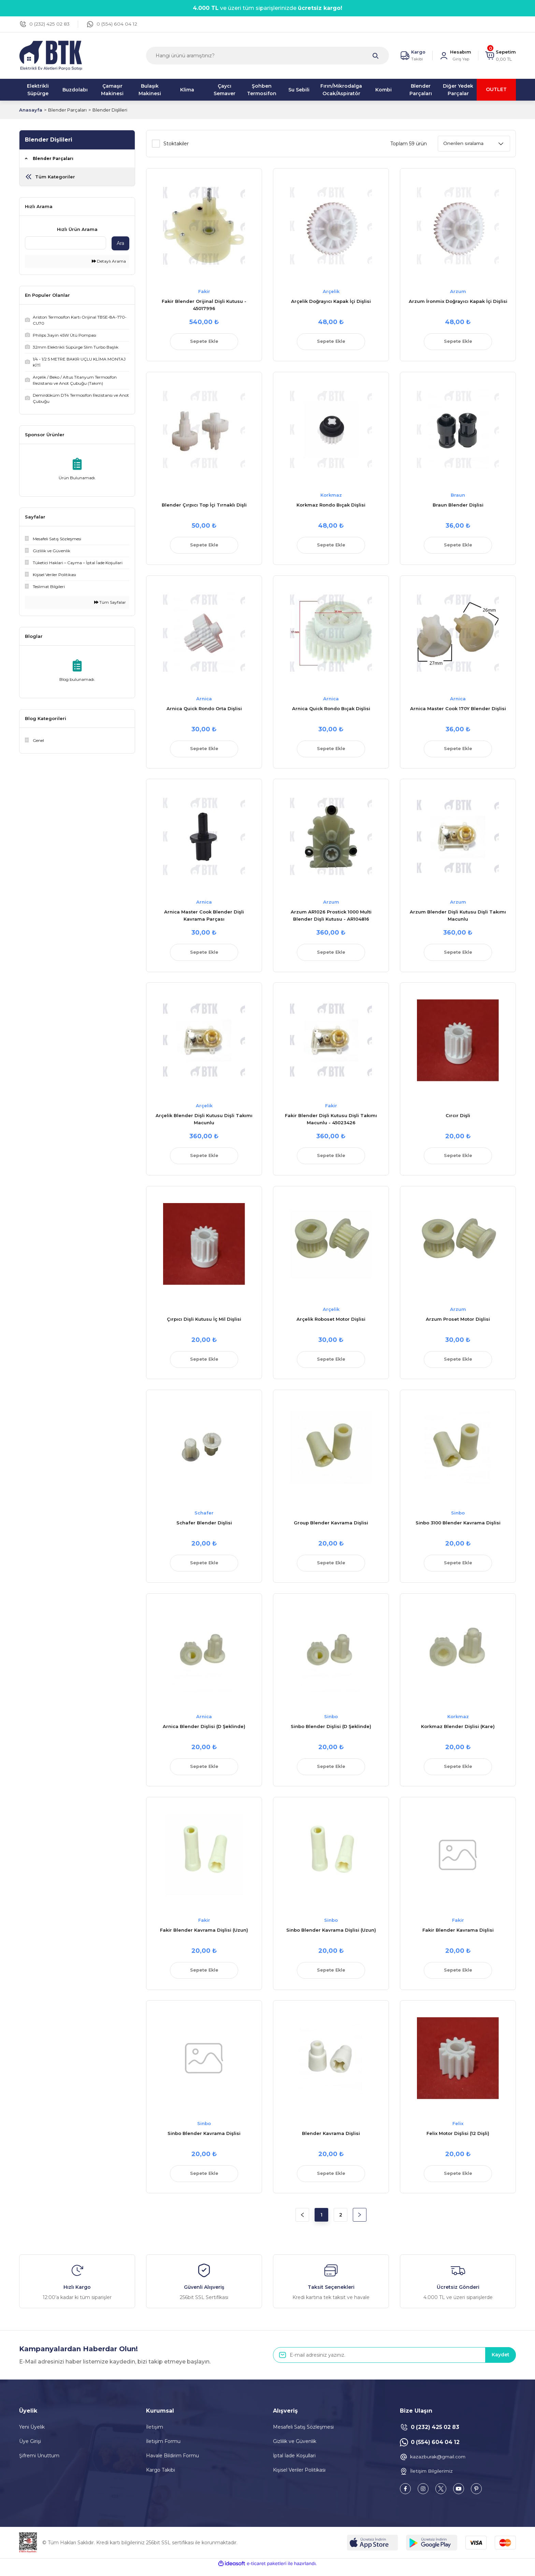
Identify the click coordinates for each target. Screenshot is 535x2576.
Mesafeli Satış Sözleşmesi (303, 2434)
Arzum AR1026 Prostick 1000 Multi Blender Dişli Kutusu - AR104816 (331, 917)
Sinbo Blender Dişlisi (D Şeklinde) (331, 1731)
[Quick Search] (65, 242)
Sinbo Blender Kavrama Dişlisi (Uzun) (331, 1935)
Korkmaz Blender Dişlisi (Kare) (458, 1731)
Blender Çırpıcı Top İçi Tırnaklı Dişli (204, 505)
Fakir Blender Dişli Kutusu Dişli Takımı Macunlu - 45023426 (331, 1122)
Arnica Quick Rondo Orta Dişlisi (204, 710)
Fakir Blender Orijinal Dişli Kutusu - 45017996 (204, 304)
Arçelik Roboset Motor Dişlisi (331, 1323)
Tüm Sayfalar (110, 602)
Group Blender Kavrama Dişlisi (331, 1527)
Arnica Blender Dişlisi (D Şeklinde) (204, 1731)
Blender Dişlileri (109, 110)
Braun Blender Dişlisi (458, 505)
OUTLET (496, 90)
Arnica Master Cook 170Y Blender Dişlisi (458, 710)
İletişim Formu (163, 2449)
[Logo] (50, 55)
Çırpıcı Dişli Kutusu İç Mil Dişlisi (204, 1323)
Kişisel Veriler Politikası (299, 2477)
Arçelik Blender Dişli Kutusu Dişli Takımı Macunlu (204, 1122)
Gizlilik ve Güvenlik (294, 2449)
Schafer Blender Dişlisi (204, 1527)
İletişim (154, 2434)
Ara (120, 243)
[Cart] (500, 55)
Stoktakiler (176, 144)
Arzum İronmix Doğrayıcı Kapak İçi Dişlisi (458, 301)
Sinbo (458, 1517)
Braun (458, 495)
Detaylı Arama (109, 261)
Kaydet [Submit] (500, 2362)
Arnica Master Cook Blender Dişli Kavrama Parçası (204, 917)
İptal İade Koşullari (294, 2463)
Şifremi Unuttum (39, 2463)
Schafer (204, 1517)
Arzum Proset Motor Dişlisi (458, 1323)
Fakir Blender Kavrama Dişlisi (458, 1935)
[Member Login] (455, 55)
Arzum (458, 291)
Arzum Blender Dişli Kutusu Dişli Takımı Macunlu (458, 917)
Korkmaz (331, 495)
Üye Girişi (30, 2449)
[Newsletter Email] (394, 2362)
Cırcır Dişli (458, 1118)
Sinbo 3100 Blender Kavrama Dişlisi (458, 1527)
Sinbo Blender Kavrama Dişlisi (204, 2140)
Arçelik (331, 291)
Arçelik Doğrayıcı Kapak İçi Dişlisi (331, 301)
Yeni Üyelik (32, 2434)
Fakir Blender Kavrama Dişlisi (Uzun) (204, 1935)
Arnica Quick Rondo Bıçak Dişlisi (331, 710)
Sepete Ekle (204, 342)
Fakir (204, 291)
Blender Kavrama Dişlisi (331, 2140)
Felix (457, 2130)
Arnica (204, 700)
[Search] (267, 55)
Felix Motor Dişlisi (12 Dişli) (457, 2140)
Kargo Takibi (160, 2477)
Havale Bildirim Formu (172, 2463)
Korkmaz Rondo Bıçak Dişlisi (331, 505)
